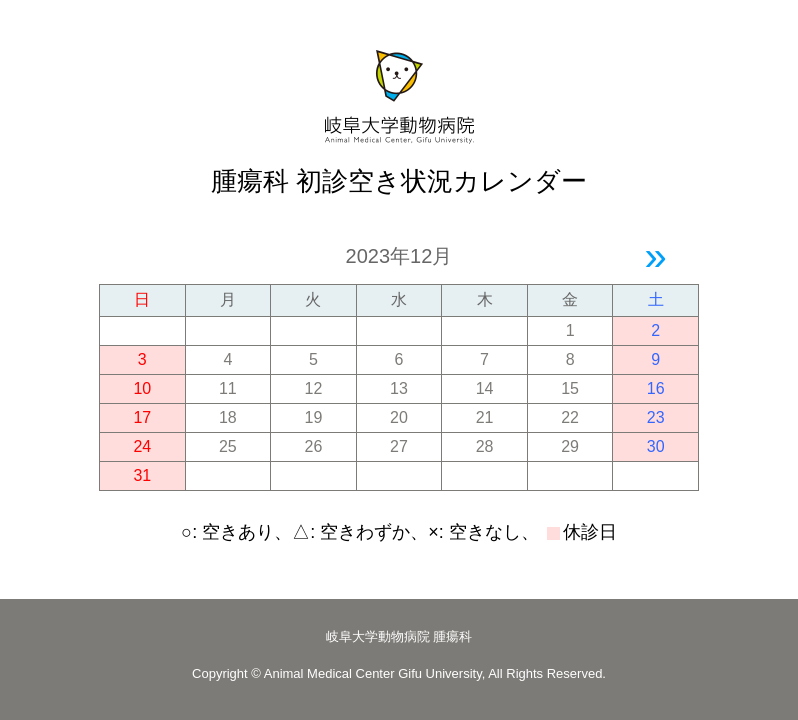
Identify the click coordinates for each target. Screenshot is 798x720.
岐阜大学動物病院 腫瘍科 (399, 636)
